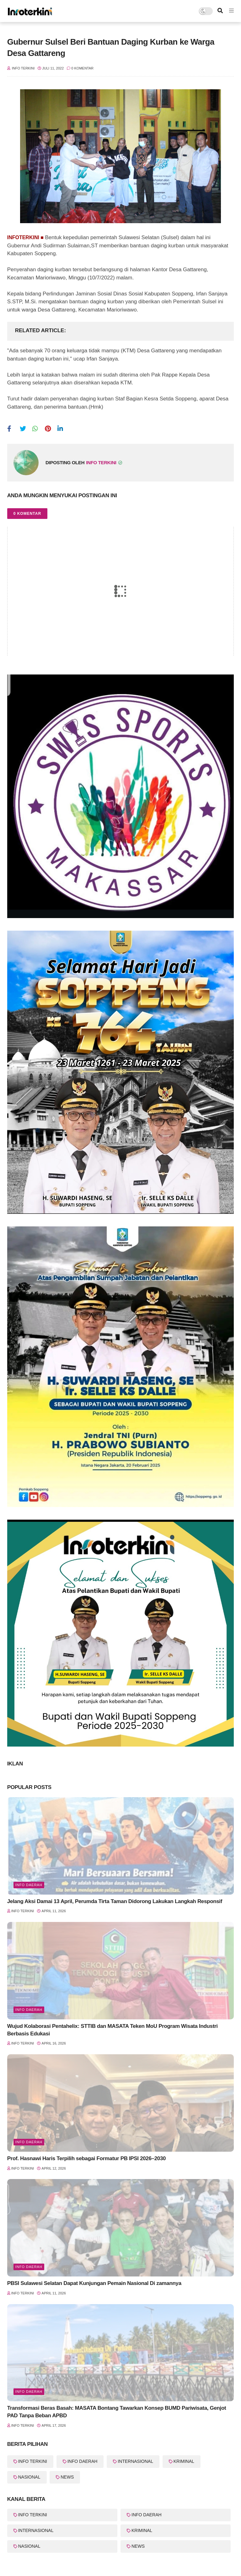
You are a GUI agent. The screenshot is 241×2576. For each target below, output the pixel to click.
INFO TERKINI (32, 2461)
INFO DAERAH (28, 2010)
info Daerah (28, 2391)
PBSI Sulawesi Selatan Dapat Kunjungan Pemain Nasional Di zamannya (94, 2283)
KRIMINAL (184, 2461)
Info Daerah (28, 1885)
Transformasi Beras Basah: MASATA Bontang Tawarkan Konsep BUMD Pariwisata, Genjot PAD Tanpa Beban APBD (116, 2412)
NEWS (67, 2477)
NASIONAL (29, 2477)
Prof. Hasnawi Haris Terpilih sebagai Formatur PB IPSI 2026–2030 (86, 2158)
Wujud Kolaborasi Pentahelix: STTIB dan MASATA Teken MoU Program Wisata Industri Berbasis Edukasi (112, 2030)
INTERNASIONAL (135, 2461)
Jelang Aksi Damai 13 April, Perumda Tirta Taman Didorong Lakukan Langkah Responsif (114, 1901)
